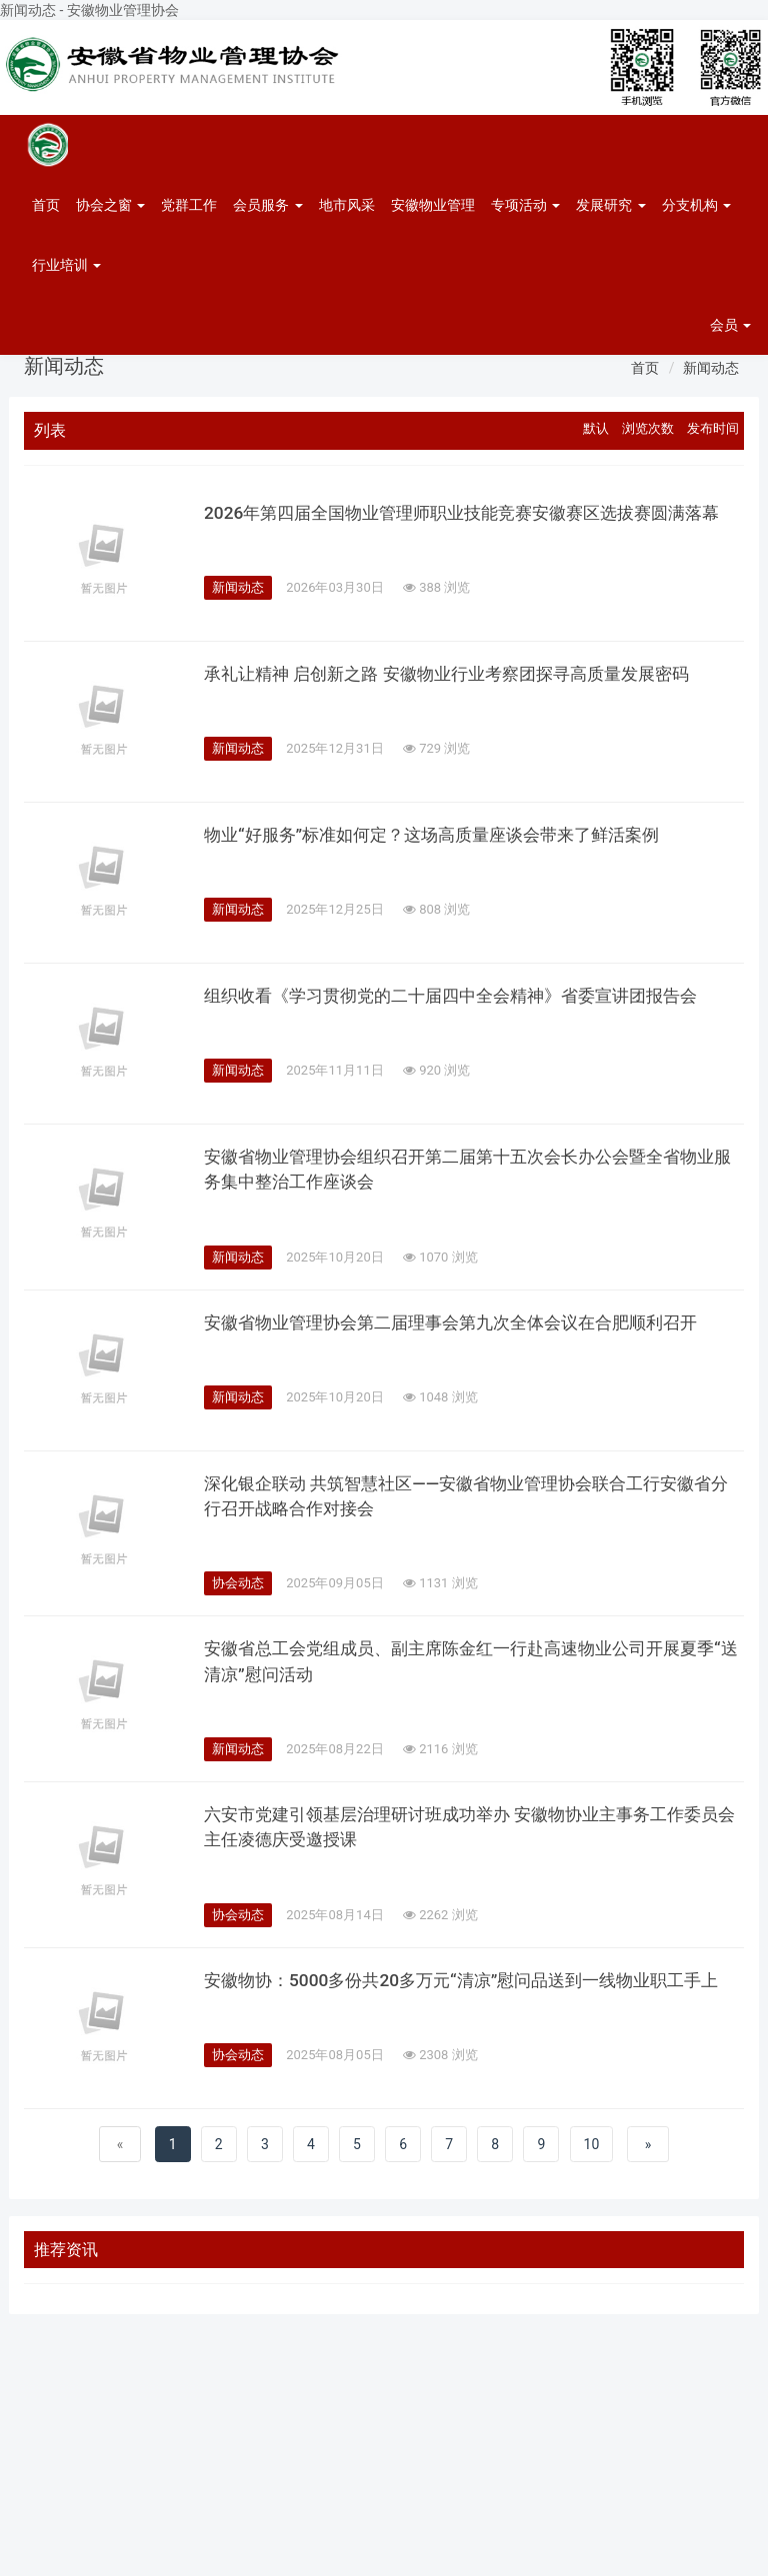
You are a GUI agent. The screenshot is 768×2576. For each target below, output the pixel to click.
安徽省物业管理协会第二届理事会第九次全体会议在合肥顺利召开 (465, 1326)
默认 (596, 428)
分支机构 (696, 205)
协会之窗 (110, 205)
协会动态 (238, 1587)
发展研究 (610, 205)
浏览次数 (648, 428)
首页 (46, 205)
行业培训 (66, 265)
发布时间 (713, 428)
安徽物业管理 (433, 205)
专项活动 (525, 205)
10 (592, 2153)
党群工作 (189, 205)
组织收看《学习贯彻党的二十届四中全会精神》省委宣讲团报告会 (465, 1001)
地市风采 (347, 205)
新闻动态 (711, 368)
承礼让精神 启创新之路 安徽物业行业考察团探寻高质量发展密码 (460, 679)
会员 (730, 325)
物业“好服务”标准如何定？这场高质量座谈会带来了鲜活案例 (444, 840)
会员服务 (267, 205)
